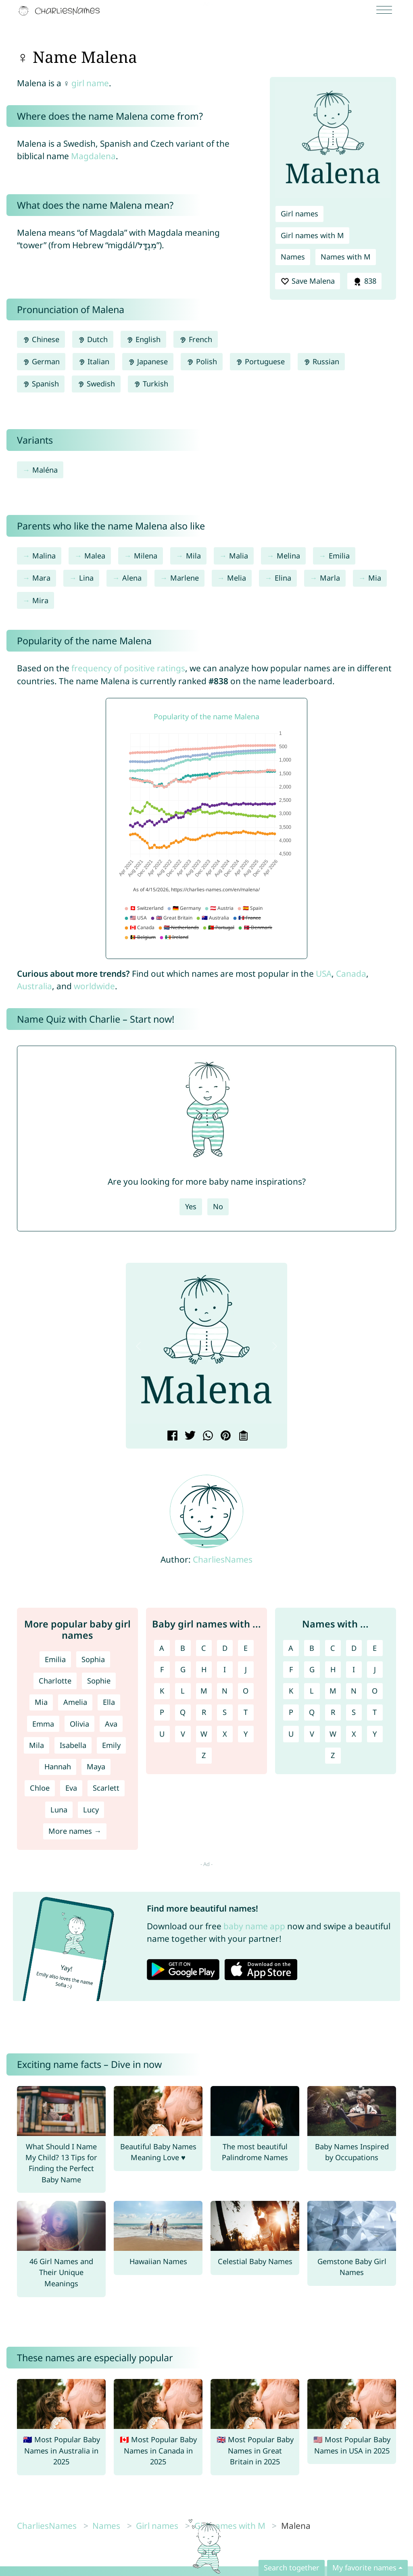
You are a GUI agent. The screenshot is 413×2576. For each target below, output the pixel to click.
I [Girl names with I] (224, 1669)
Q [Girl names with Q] (183, 1712)
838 (364, 281)
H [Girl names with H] (203, 1669)
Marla (330, 578)
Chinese (41, 339)
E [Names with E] (375, 1648)
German (41, 361)
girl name (90, 83)
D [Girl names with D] (224, 1648)
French (195, 339)
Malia (238, 555)
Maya (96, 1766)
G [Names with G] (312, 1669)
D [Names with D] (354, 1648)
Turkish (150, 383)
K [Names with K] (291, 1691)
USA (324, 973)
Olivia (79, 1724)
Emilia (339, 555)
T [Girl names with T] (246, 1712)
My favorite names (364, 2567)
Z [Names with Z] (333, 1755)
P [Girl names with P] (162, 1712)
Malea (94, 555)
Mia (374, 578)
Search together (291, 2567)
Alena (132, 578)
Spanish (41, 383)
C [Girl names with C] (203, 1648)
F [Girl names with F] (162, 1669)
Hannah (57, 1766)
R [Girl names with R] (204, 1712)
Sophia (93, 1659)
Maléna (45, 470)
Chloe (40, 1788)
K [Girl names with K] (162, 1691)
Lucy (91, 1809)
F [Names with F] (291, 1669)
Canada (351, 973)
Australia (34, 986)
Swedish (96, 383)
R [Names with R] (333, 1712)
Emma (43, 1724)
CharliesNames (222, 1559)
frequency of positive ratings (128, 668)
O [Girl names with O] (245, 1691)
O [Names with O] (375, 1691)
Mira (40, 600)
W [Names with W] (333, 1734)
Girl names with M (312, 235)
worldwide (94, 986)
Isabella (73, 1745)
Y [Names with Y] (375, 1734)
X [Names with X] (354, 1734)
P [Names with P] (291, 1712)
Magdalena (93, 156)
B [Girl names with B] (182, 1648)
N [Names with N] (354, 1691)
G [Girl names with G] (183, 1669)
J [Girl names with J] (246, 1669)
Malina (44, 555)
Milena (145, 555)
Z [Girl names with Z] (204, 1755)
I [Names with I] (354, 1669)
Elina (283, 578)
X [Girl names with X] (225, 1734)
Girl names (299, 213)
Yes (190, 1206)
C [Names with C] (332, 1648)
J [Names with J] (375, 1669)
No (218, 1206)
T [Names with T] (375, 1712)
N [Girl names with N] (224, 1691)
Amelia (75, 1702)
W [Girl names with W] (203, 1734)
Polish (201, 361)
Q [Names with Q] (312, 1712)
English (143, 339)
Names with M (346, 257)
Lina (86, 578)
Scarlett (106, 1788)
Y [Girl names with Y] (246, 1734)
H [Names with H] (333, 1669)
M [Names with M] (333, 1691)
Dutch (93, 339)
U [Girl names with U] (162, 1734)
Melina (288, 555)
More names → (74, 1831)
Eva (71, 1788)
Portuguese (260, 361)
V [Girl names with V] (183, 1734)
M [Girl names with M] (203, 1691)
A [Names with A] (290, 1648)
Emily (111, 1745)
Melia (236, 578)
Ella (109, 1702)
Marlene (184, 578)
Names (293, 257)
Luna (58, 1809)
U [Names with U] (291, 1734)
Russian (321, 361)
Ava (111, 1724)
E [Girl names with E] (246, 1648)
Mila (193, 555)
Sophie (99, 1681)
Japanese (148, 361)
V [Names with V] (312, 1734)
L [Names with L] (312, 1691)
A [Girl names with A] (161, 1648)
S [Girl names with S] (225, 1712)
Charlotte (55, 1681)
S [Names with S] (354, 1712)
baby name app (254, 1926)
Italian (93, 361)
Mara (41, 578)
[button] (138, 1346)
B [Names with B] (311, 1648)
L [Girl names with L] (183, 1691)
